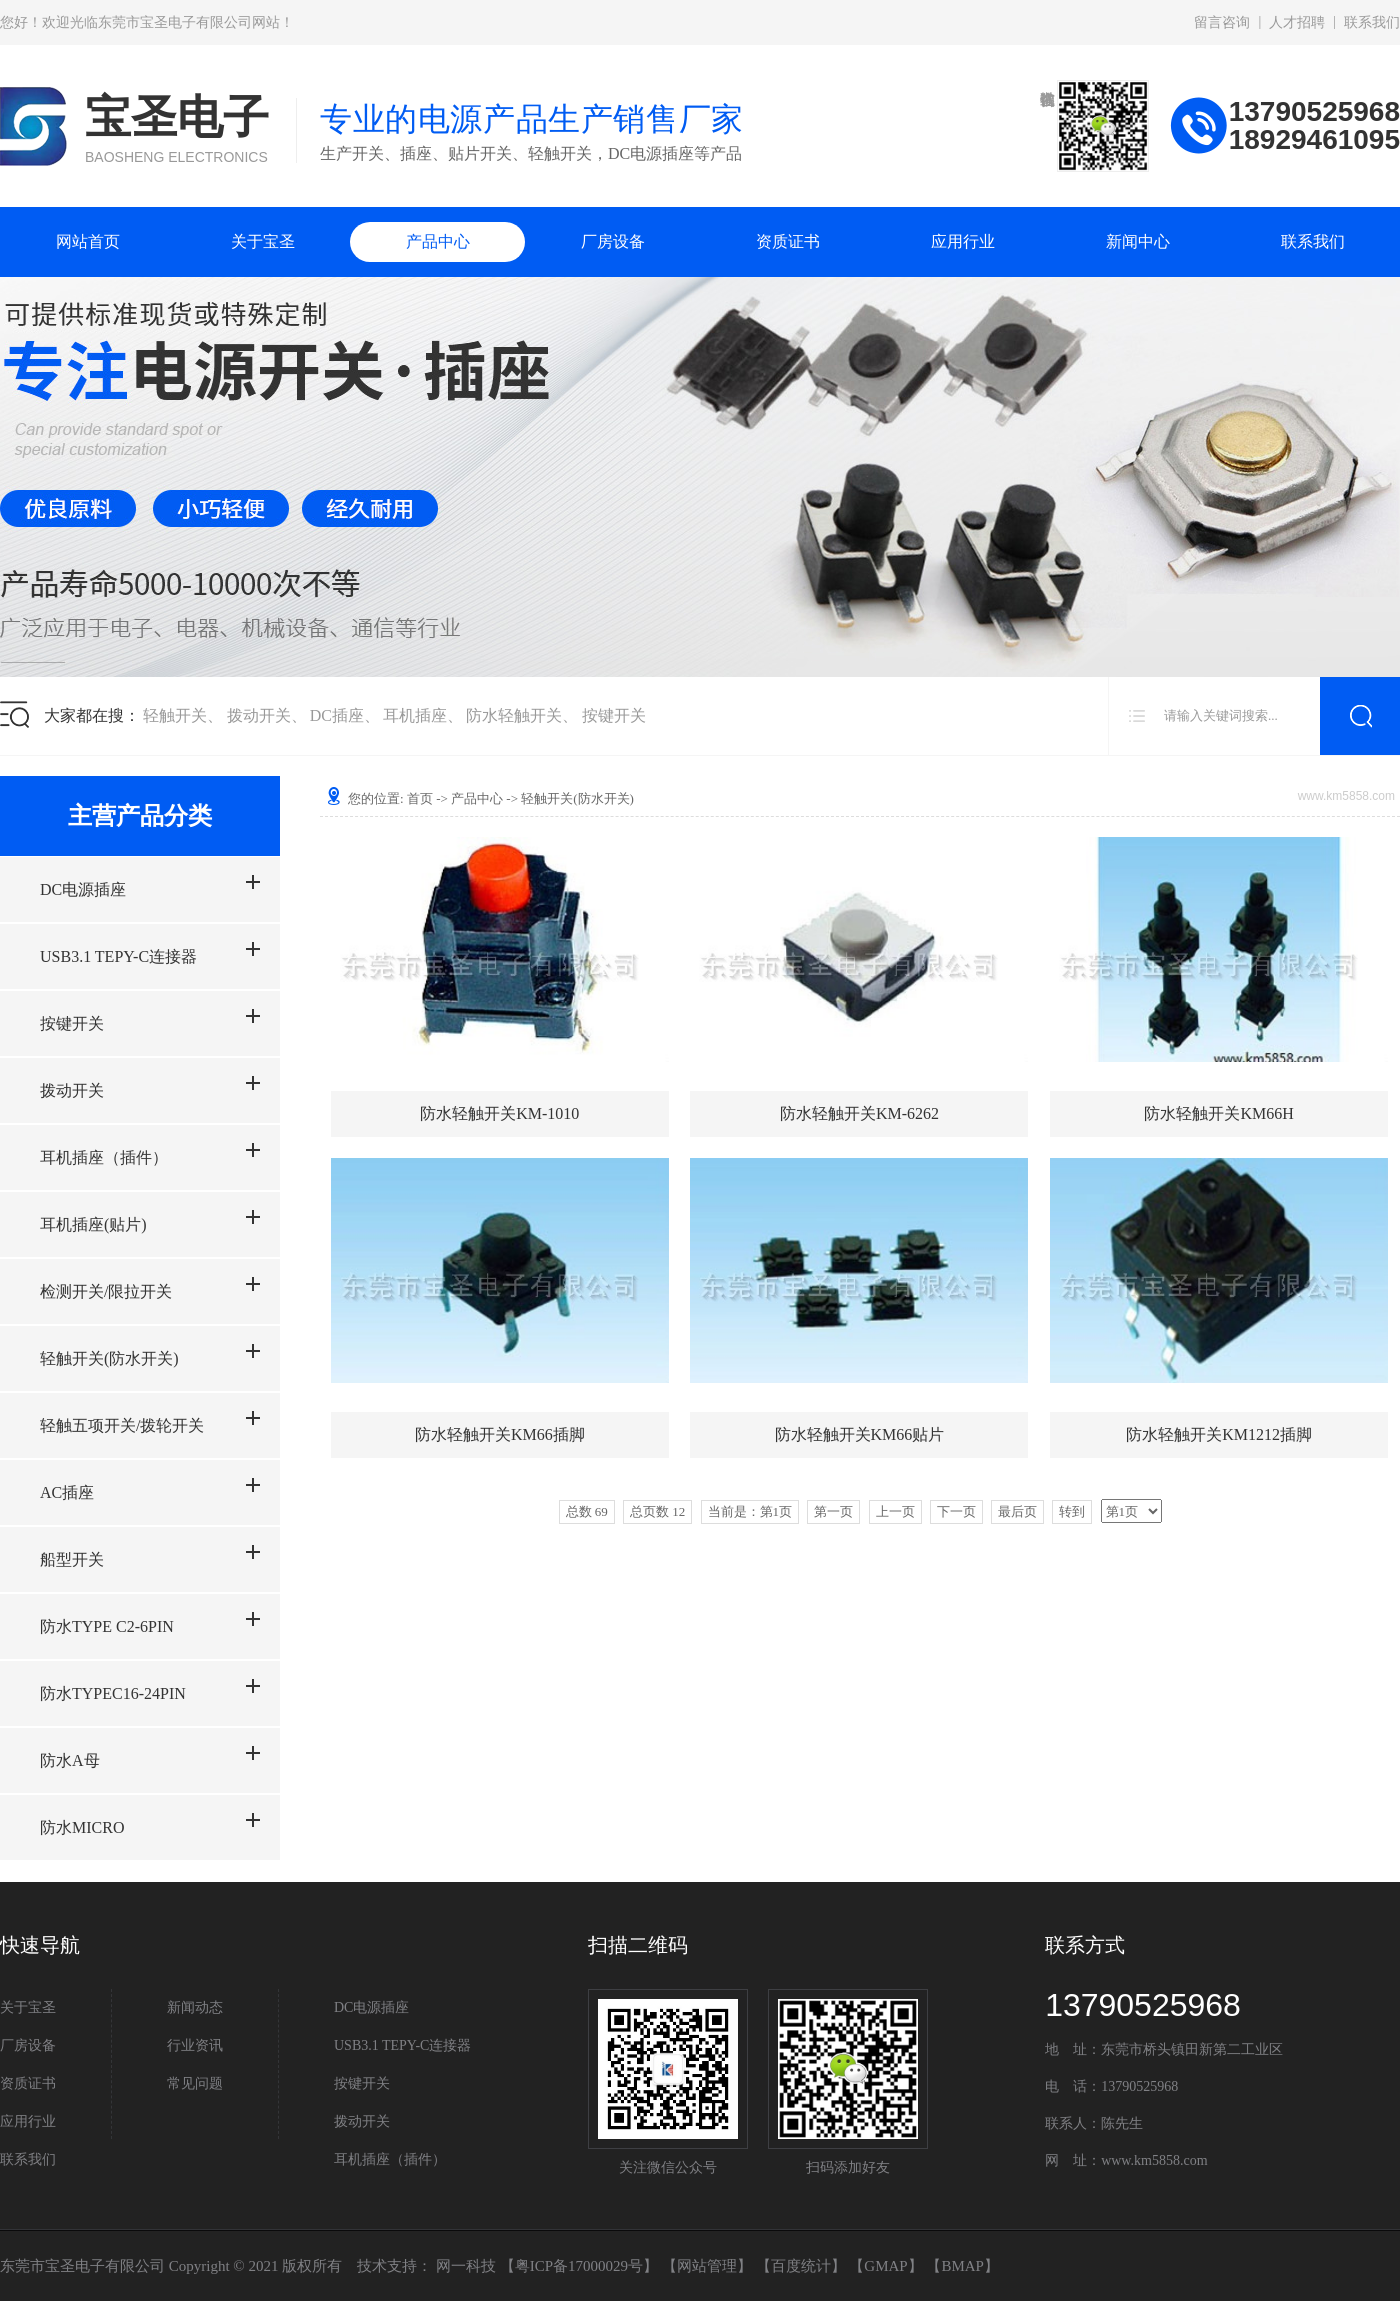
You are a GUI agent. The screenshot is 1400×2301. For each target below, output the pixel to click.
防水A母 (70, 1760)
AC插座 (67, 1492)
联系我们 (1372, 22)
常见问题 (195, 2083)
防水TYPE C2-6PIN (107, 1626)
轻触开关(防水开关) (109, 1358)
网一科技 (466, 2266)
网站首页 (88, 241)
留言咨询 (1222, 22)
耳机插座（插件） (104, 1157)
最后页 (1017, 1511)
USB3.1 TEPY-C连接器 (118, 956)
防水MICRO (82, 1827)
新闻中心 (1138, 241)
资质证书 (788, 241)
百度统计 (801, 2266)
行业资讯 (195, 2045)
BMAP (962, 2266)
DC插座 (337, 715)
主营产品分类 (140, 816)
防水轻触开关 (514, 715)
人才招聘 (1297, 22)
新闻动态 (195, 2007)
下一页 (956, 1511)
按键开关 (614, 715)
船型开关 (72, 1559)
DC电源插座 (83, 889)
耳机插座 (415, 715)
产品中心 (438, 241)
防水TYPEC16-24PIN (113, 1693)
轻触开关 (175, 715)
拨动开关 (259, 715)
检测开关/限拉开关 (106, 1291)
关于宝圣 (263, 241)
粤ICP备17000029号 (579, 2266)
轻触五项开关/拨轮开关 (122, 1425)
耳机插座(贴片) (93, 1224)
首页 (420, 798)
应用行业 (963, 241)
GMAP (885, 2266)
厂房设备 (613, 241)
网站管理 (707, 2266)
